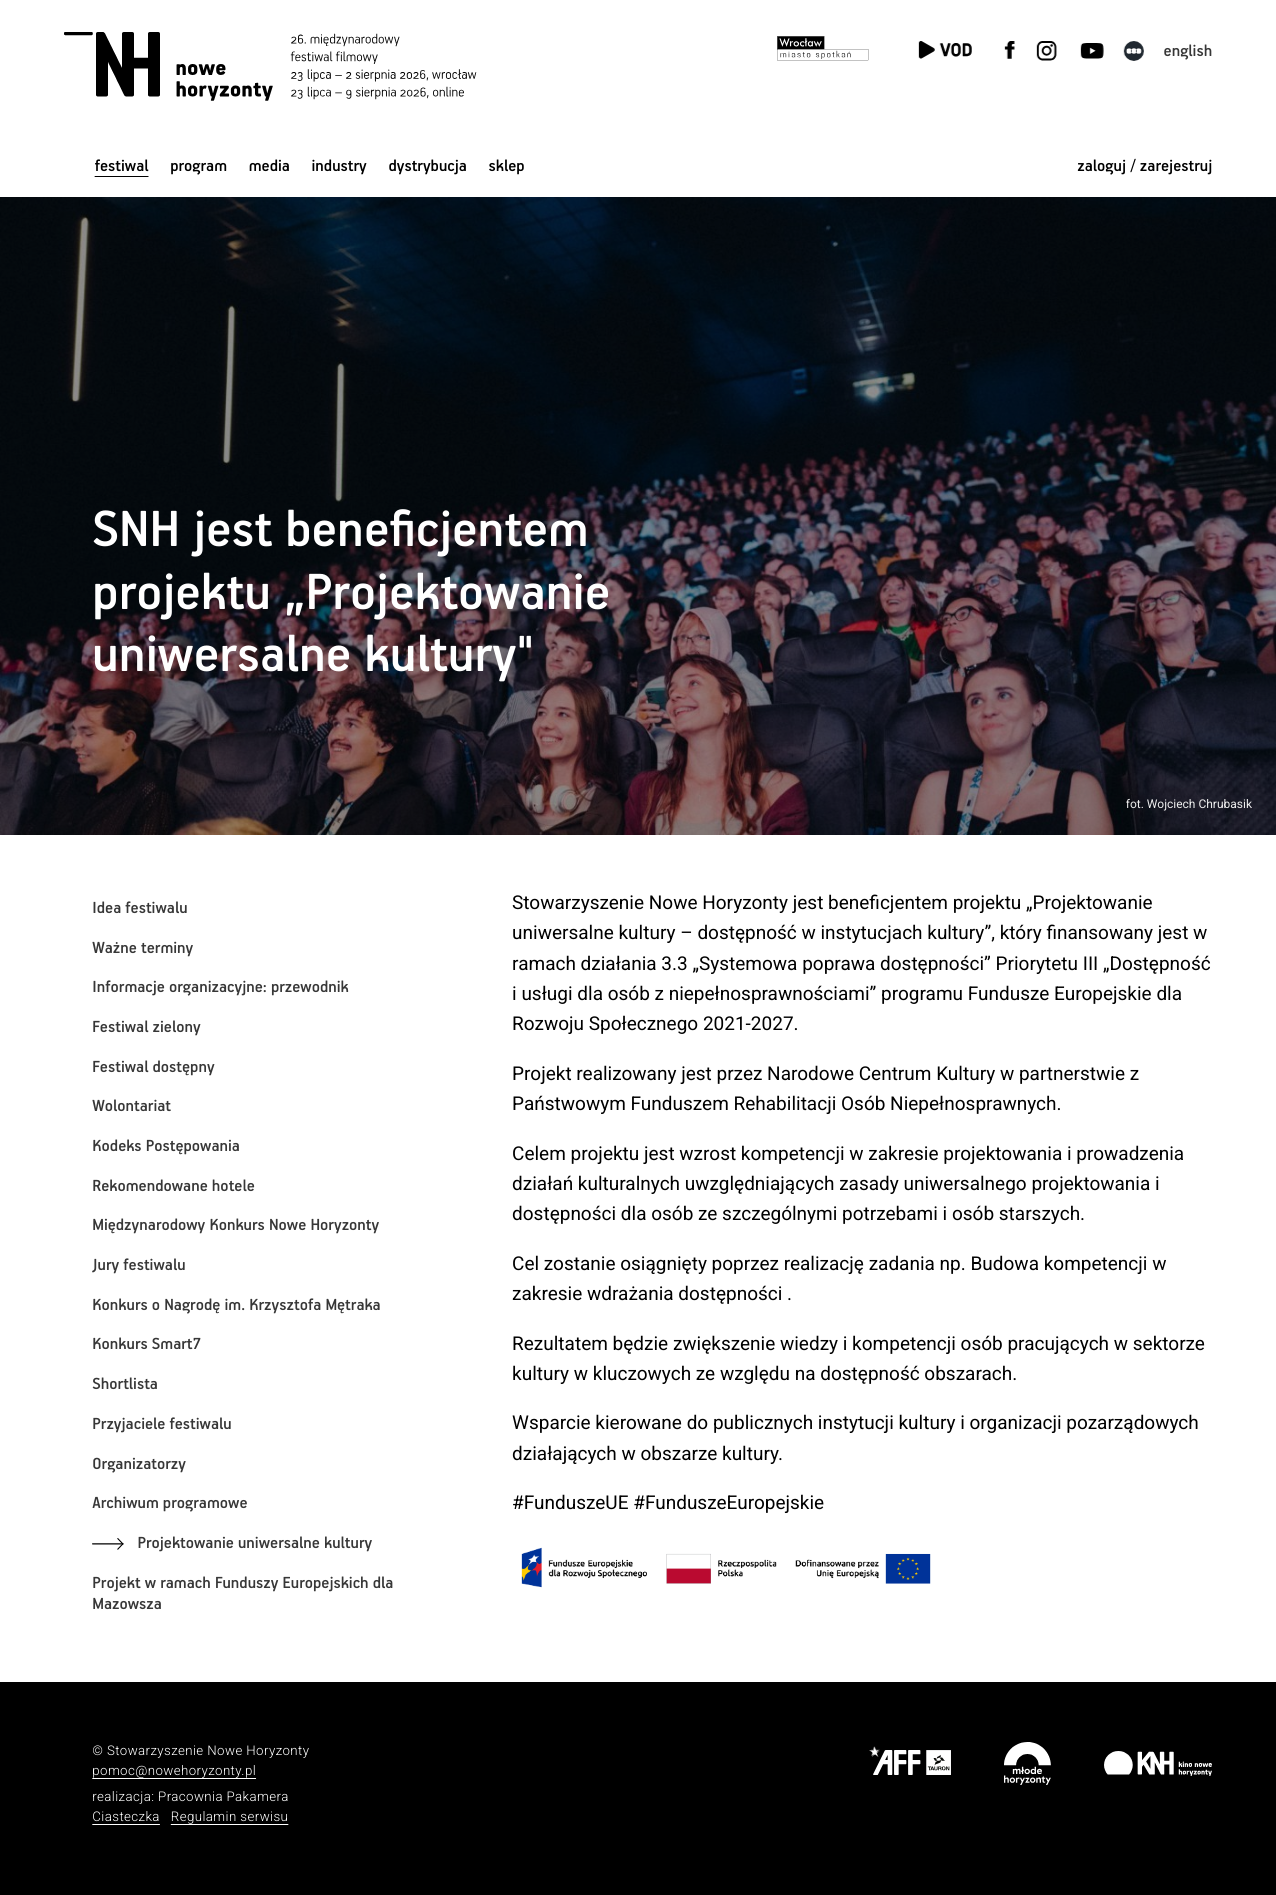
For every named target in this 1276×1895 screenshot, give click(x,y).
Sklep (507, 166)
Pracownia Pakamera (223, 1797)
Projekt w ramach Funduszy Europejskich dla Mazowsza (242, 1594)
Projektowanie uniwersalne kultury (254, 1543)
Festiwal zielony (146, 1027)
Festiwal (122, 166)
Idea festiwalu (139, 908)
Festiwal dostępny (153, 1067)
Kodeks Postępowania (166, 1146)
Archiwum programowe (169, 1503)
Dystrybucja (427, 166)
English (1188, 51)
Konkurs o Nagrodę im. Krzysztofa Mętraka (236, 1305)
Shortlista (125, 1384)
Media (269, 166)
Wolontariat (131, 1106)
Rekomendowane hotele (173, 1186)
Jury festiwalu (138, 1265)
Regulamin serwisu (230, 1817)
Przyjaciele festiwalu (161, 1424)
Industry (339, 166)
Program (198, 166)
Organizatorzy (139, 1464)
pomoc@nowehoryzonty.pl (174, 1771)
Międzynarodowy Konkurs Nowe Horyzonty (235, 1225)
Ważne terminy (142, 948)
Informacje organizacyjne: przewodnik (220, 987)
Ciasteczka (126, 1817)
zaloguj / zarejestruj (1144, 166)
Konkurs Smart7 (146, 1344)
